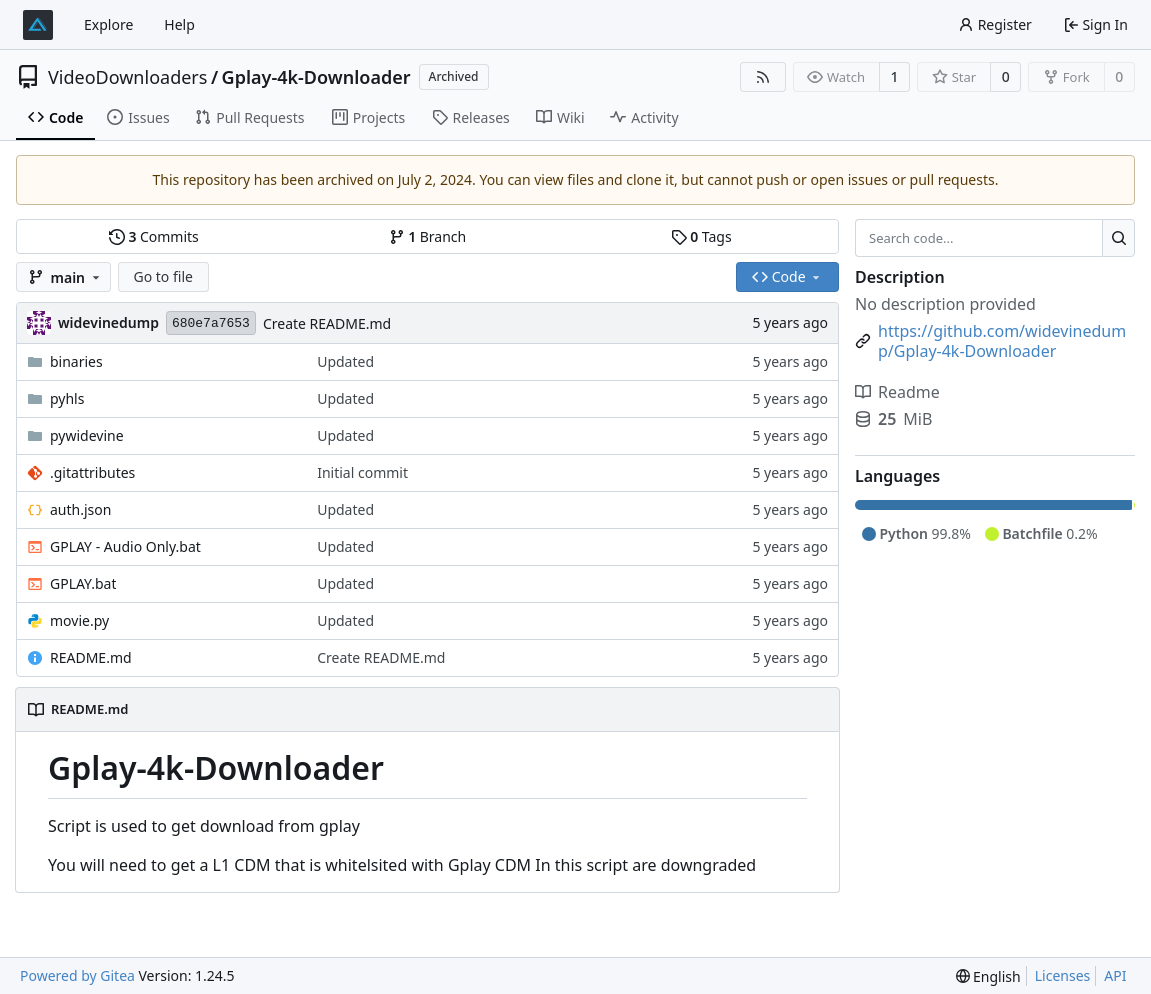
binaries (76, 361)
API (1115, 975)
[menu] (988, 976)
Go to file (163, 276)
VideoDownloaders (127, 77)
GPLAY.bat (83, 583)
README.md (91, 657)
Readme (897, 392)
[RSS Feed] (763, 77)
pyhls (67, 398)
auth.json (80, 509)
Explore (108, 24)
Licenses (1063, 975)
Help (179, 24)
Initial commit (362, 472)
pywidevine (87, 435)
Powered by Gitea (77, 975)
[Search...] (1118, 238)
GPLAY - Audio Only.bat (125, 546)
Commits (154, 236)
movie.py (79, 620)
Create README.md (327, 323)
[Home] (38, 25)
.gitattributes (92, 472)
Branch (428, 236)
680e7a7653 (211, 323)
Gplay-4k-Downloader (316, 77)
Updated (345, 361)
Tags (701, 236)
